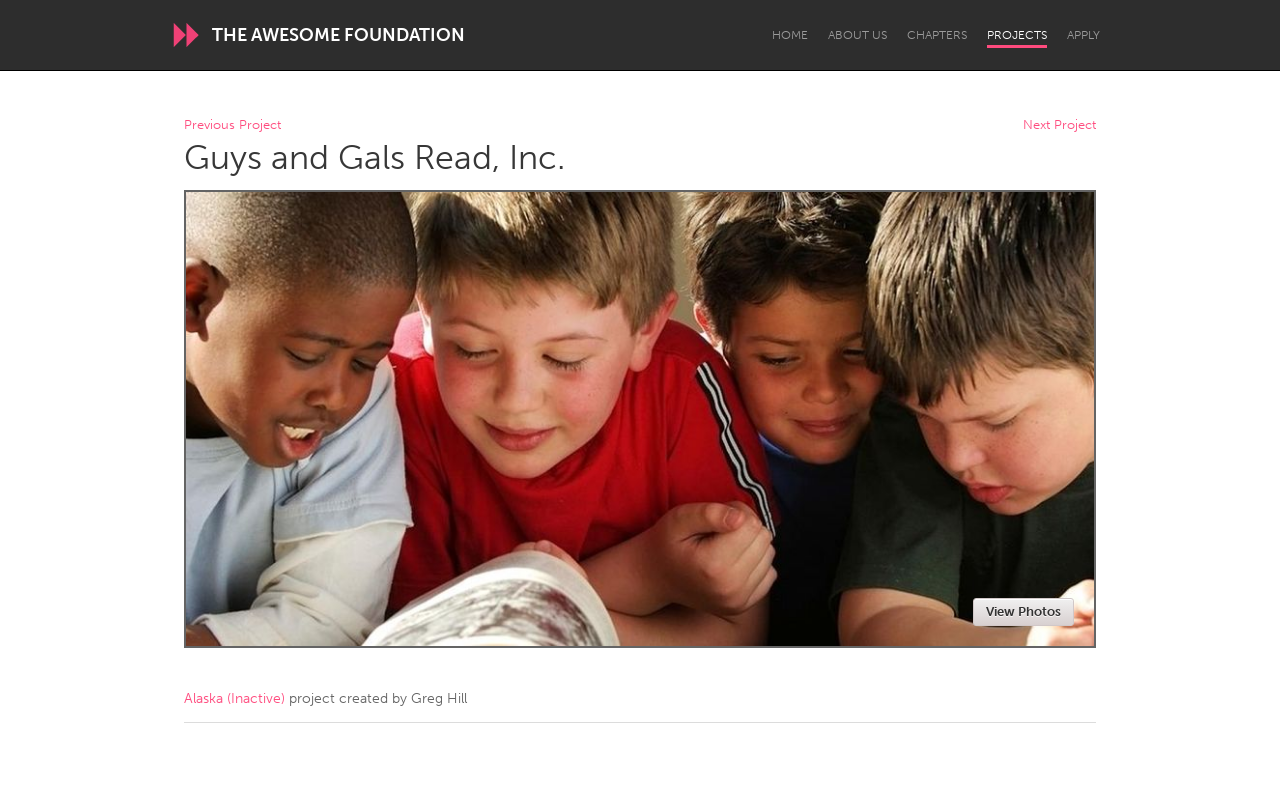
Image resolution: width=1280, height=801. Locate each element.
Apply (1083, 35)
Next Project (1059, 125)
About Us (857, 35)
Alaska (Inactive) (234, 698)
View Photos (1023, 611)
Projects (1017, 35)
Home (790, 35)
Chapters (937, 35)
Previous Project (232, 125)
